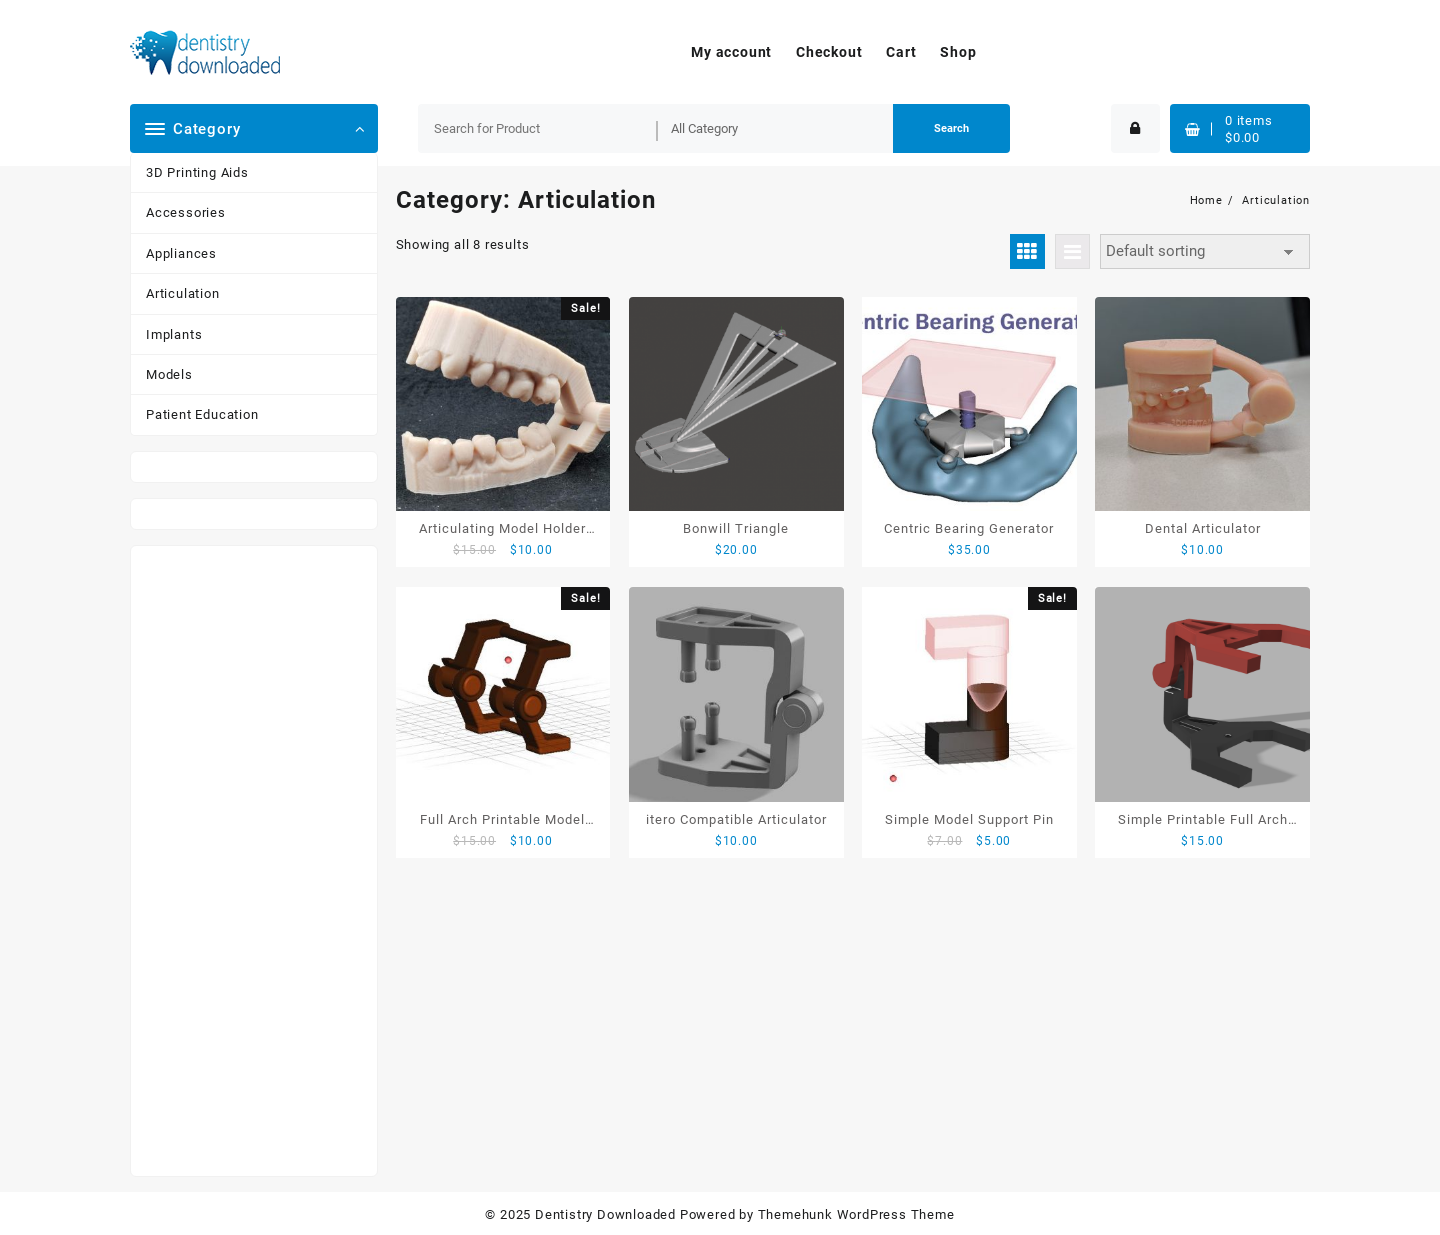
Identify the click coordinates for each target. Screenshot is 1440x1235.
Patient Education (202, 414)
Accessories (186, 212)
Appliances (181, 253)
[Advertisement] (254, 861)
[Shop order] (1205, 251)
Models (169, 374)
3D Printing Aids (197, 172)
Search (951, 128)
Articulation (183, 293)
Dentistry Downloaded (605, 1214)
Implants (174, 334)
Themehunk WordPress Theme (856, 1214)
